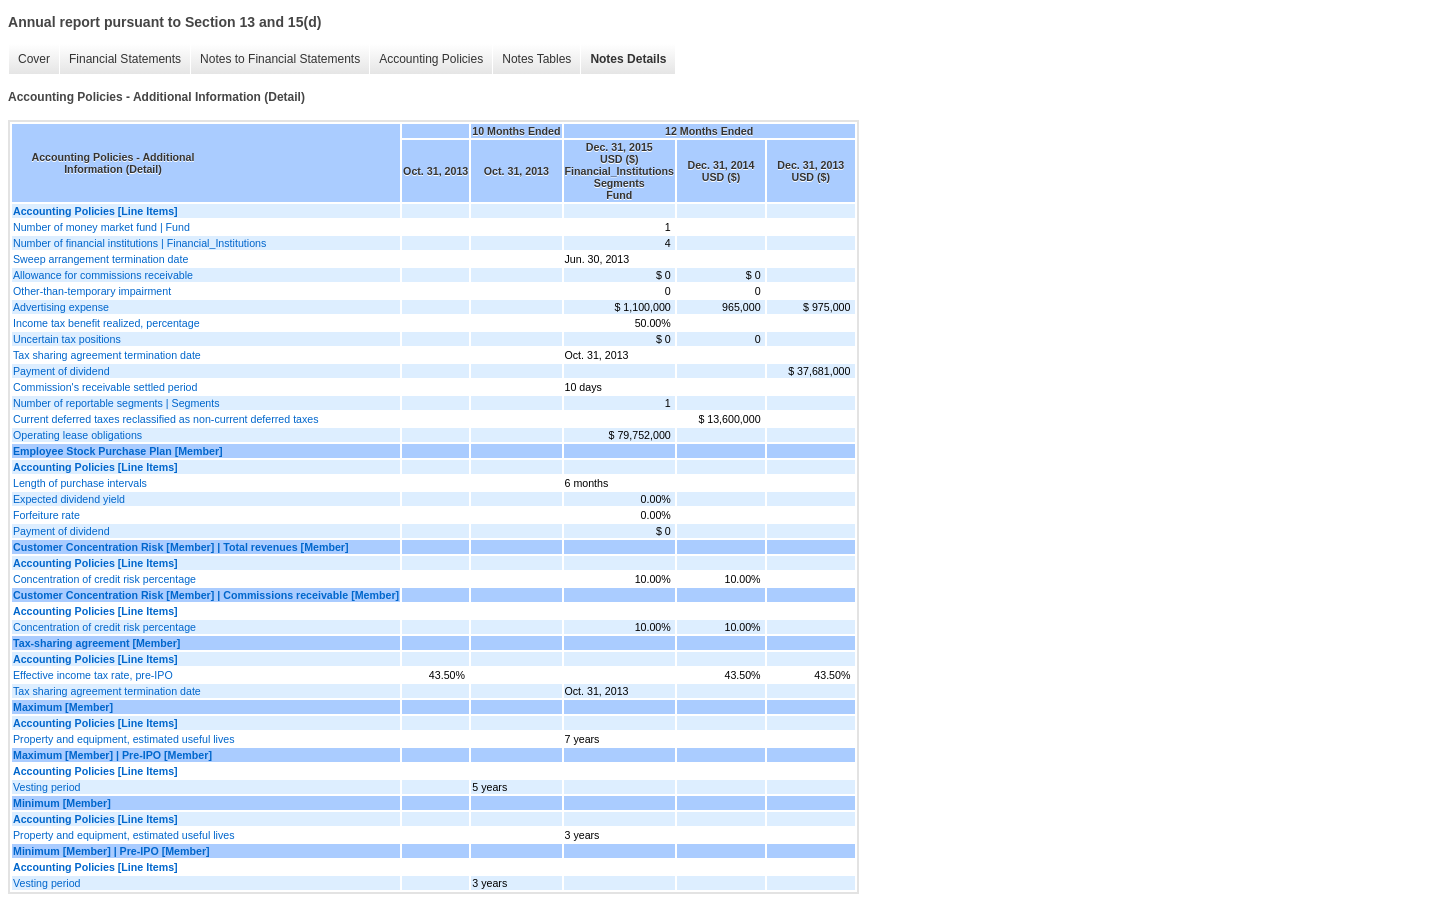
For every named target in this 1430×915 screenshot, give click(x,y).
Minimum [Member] (62, 803)
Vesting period (47, 787)
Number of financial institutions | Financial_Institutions (139, 243)
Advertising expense (61, 307)
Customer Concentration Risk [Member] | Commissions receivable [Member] (206, 595)
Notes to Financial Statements (280, 59)
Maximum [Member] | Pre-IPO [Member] (112, 755)
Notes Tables (536, 59)
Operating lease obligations (77, 435)
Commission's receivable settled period (105, 387)
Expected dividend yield (69, 499)
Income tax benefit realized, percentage (106, 323)
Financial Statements (125, 59)
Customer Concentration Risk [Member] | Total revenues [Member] (181, 547)
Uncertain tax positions (67, 339)
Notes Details (628, 59)
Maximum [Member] (63, 707)
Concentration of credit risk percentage (104, 579)
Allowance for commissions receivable (103, 275)
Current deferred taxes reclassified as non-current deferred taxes (166, 419)
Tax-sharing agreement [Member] (96, 643)
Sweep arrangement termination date (100, 259)
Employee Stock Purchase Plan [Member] (118, 451)
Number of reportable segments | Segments (116, 403)
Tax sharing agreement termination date (107, 355)
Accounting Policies (431, 59)
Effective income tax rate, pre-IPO (93, 675)
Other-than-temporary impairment (92, 291)
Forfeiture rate (46, 515)
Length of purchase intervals (80, 483)
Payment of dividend (61, 371)
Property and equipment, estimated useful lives (124, 739)
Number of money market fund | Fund (101, 227)
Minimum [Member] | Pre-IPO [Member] (111, 851)
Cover (34, 59)
